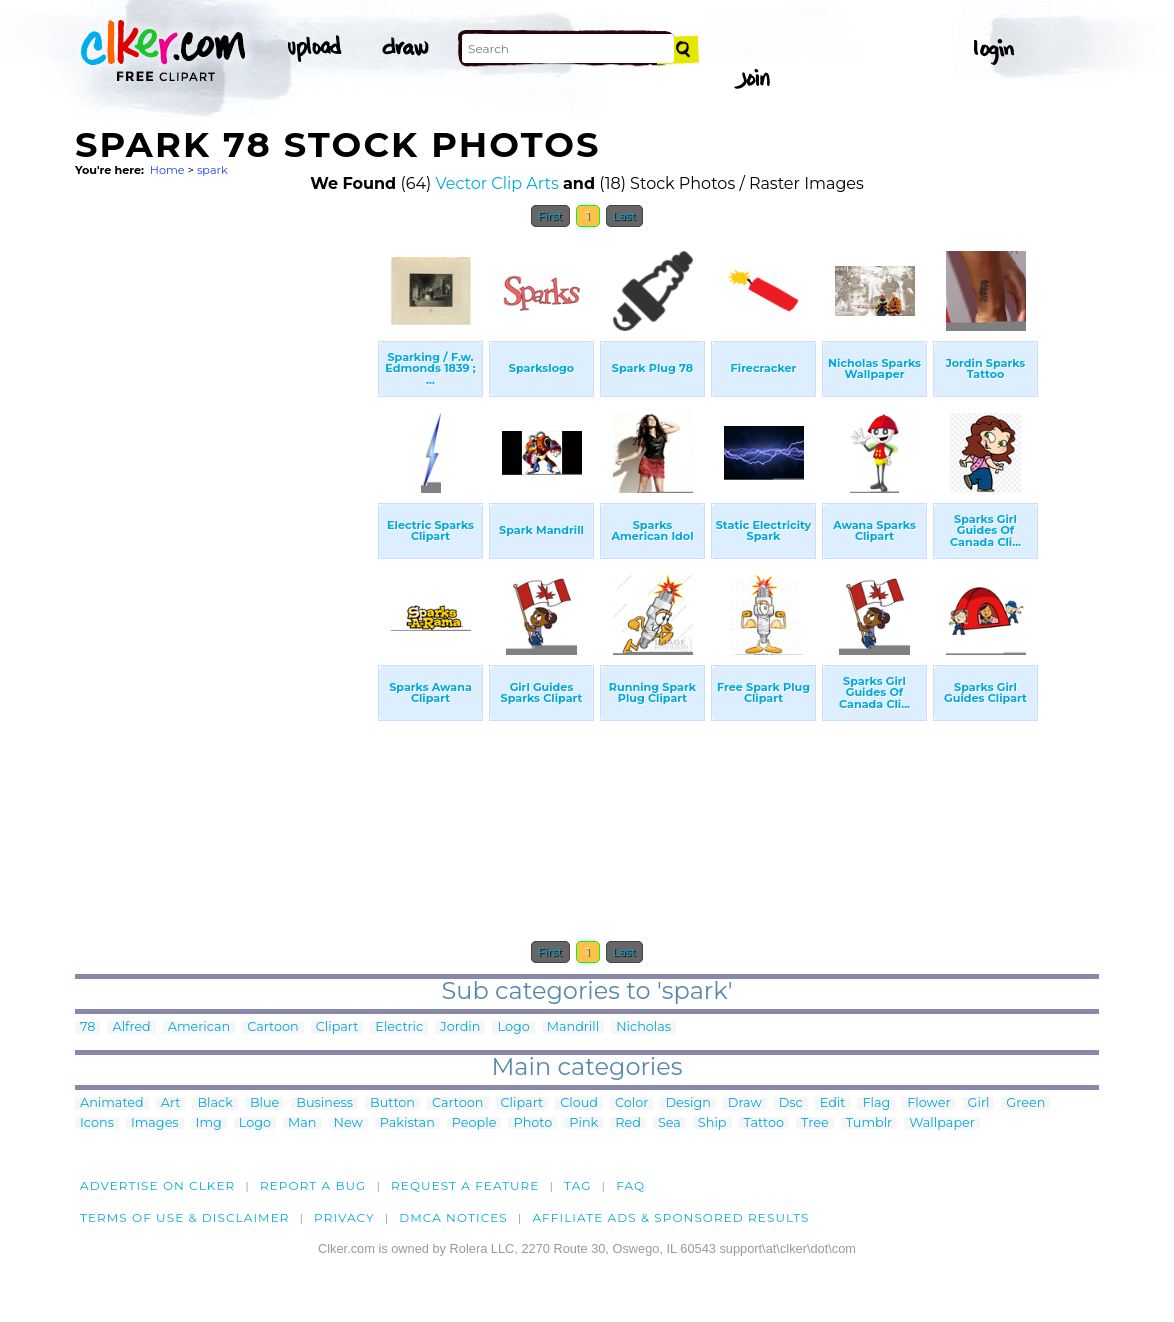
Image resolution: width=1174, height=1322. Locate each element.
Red (628, 1123)
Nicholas (643, 1027)
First (550, 216)
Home (167, 170)
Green (1025, 1103)
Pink (583, 1123)
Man (302, 1123)
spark (212, 170)
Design (687, 1103)
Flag (876, 1103)
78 (87, 1027)
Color (631, 1103)
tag (577, 1185)
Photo (532, 1123)
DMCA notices (453, 1217)
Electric (399, 1027)
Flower (928, 1103)
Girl (979, 1103)
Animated (112, 1103)
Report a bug (313, 1185)
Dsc (791, 1103)
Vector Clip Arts (496, 183)
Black (214, 1103)
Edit (833, 1103)
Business (324, 1103)
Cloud (579, 1103)
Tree (815, 1123)
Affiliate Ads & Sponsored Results (670, 1217)
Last (624, 216)
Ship (712, 1123)
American (199, 1027)
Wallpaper (942, 1123)
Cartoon (273, 1027)
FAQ (630, 1185)
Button (392, 1103)
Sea (669, 1123)
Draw (745, 1103)
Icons (97, 1123)
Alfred (131, 1027)
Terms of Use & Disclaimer (185, 1217)
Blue (264, 1103)
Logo (513, 1027)
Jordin (460, 1027)
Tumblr (869, 1123)
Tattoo (764, 1123)
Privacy (344, 1217)
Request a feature (465, 1185)
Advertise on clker (157, 1185)
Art (171, 1103)
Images (155, 1123)
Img (209, 1123)
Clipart (337, 1027)
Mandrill (573, 1027)
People (474, 1123)
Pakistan (407, 1123)
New (348, 1123)
